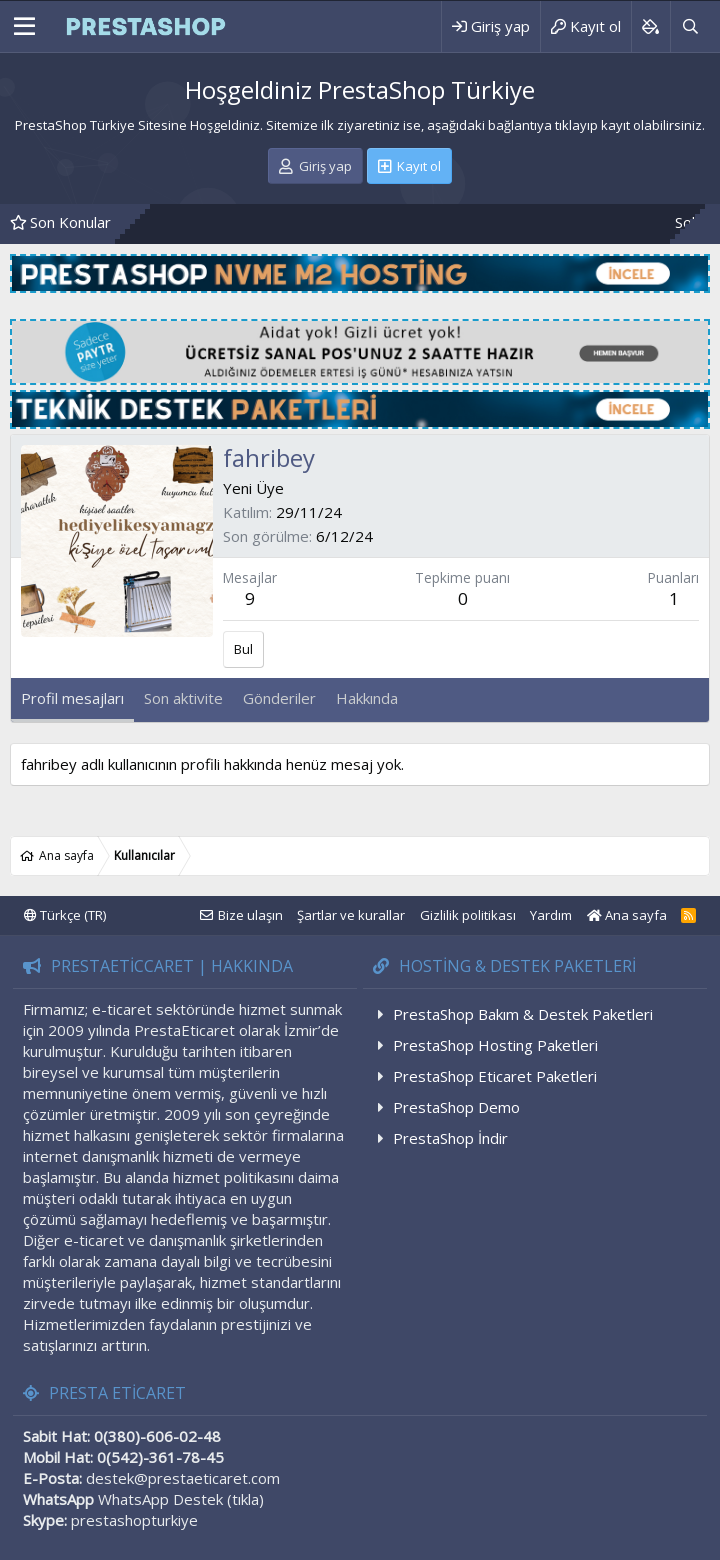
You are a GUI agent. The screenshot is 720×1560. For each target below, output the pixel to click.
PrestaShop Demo (456, 1107)
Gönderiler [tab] (279, 698)
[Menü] (24, 27)
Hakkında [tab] (367, 698)
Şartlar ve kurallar (351, 915)
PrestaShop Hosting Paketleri (495, 1045)
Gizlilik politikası (468, 915)
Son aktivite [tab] (183, 698)
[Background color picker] (650, 26)
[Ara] (690, 26)
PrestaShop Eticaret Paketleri (495, 1076)
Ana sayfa (627, 915)
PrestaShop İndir (450, 1138)
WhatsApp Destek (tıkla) (181, 1499)
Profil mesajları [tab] (72, 698)
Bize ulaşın (250, 915)
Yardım (551, 915)
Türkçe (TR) (65, 915)
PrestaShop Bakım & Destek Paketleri (523, 1014)
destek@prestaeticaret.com (183, 1478)
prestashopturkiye (134, 1520)
